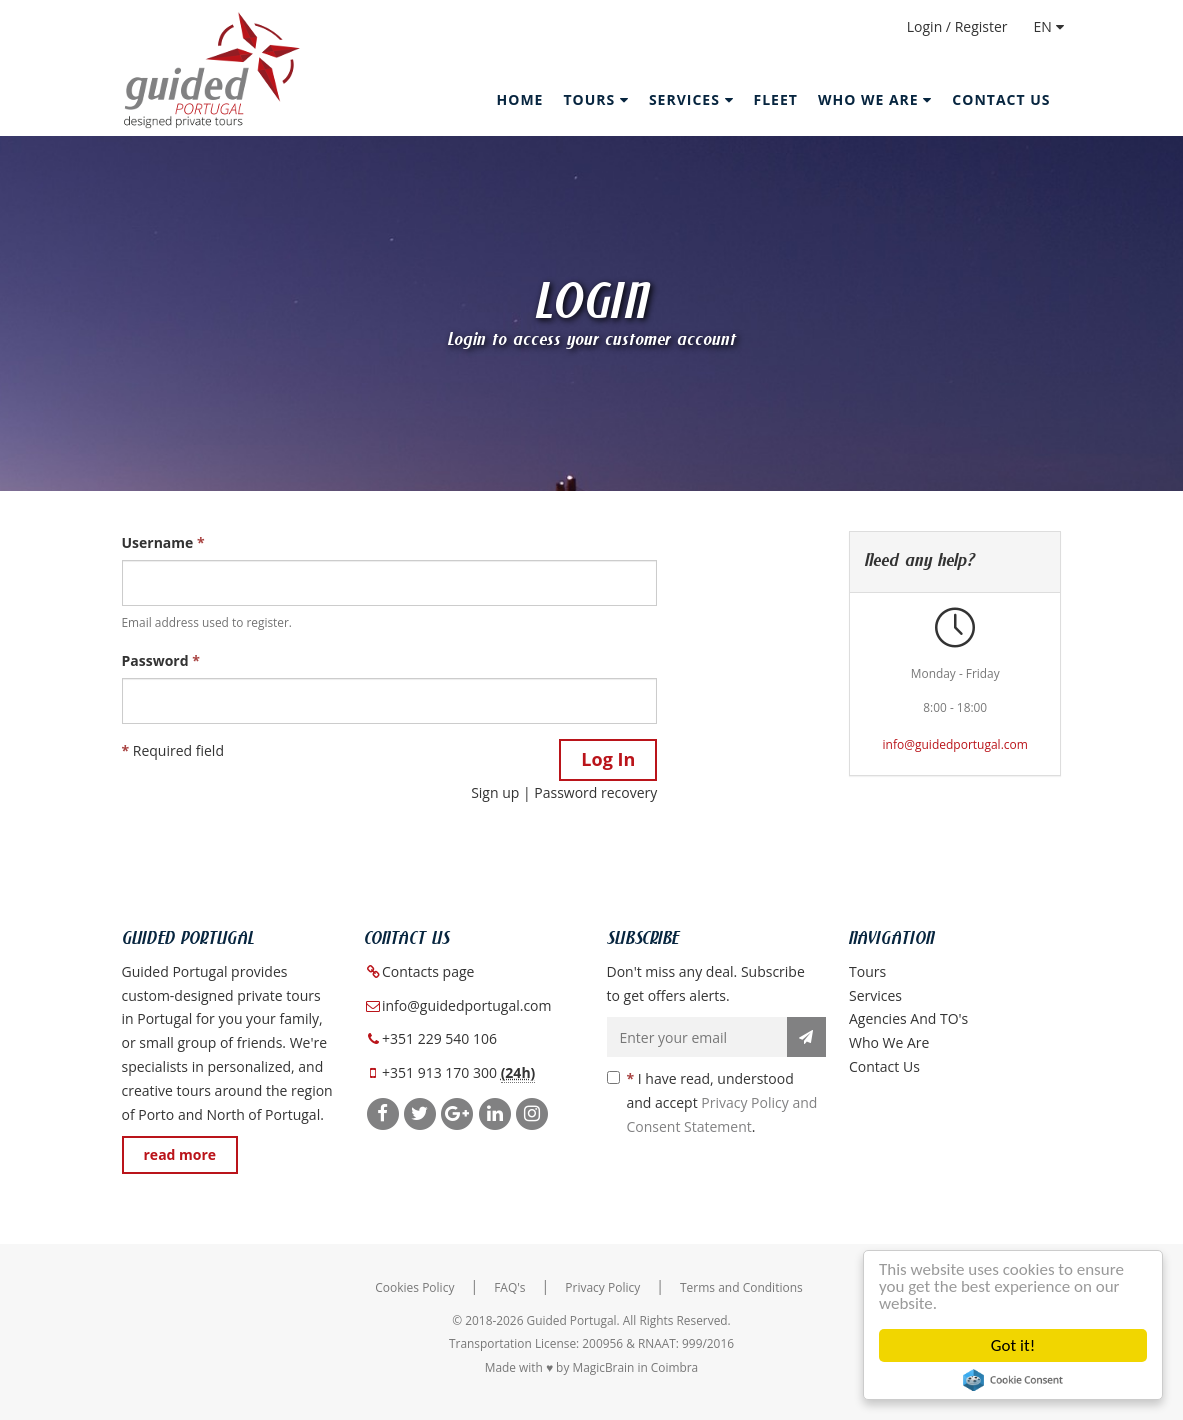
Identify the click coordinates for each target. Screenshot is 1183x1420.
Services (875, 995)
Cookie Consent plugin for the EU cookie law (1013, 1380)
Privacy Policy (602, 1287)
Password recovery (595, 792)
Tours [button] (595, 99)
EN (1049, 26)
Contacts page (428, 971)
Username (163, 542)
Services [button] (691, 99)
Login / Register (957, 26)
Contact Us (1001, 99)
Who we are (889, 1042)
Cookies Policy (414, 1287)
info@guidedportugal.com (955, 744)
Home (520, 99)
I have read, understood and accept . (712, 1102)
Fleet (776, 99)
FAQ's (509, 1287)
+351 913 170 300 (439, 1072)
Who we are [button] (875, 99)
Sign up (495, 792)
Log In (608, 759)
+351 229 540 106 (439, 1038)
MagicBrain (603, 1367)
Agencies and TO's (908, 1018)
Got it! (1013, 1345)
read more (180, 1154)
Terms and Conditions (741, 1287)
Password (161, 660)
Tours (867, 971)
